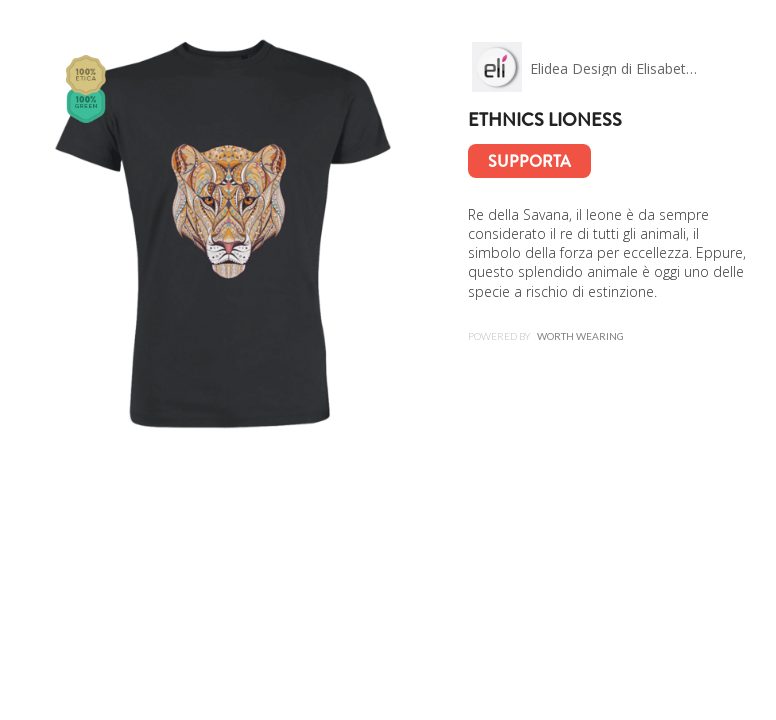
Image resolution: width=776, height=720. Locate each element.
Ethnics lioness (545, 120)
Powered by (546, 336)
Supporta (529, 161)
